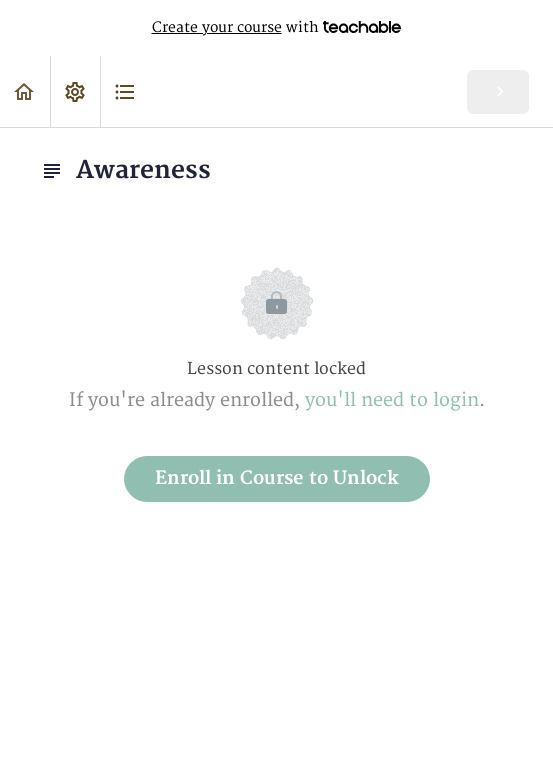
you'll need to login (392, 400)
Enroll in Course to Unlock (277, 478)
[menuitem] (75, 91)
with (277, 28)
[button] (25, 91)
